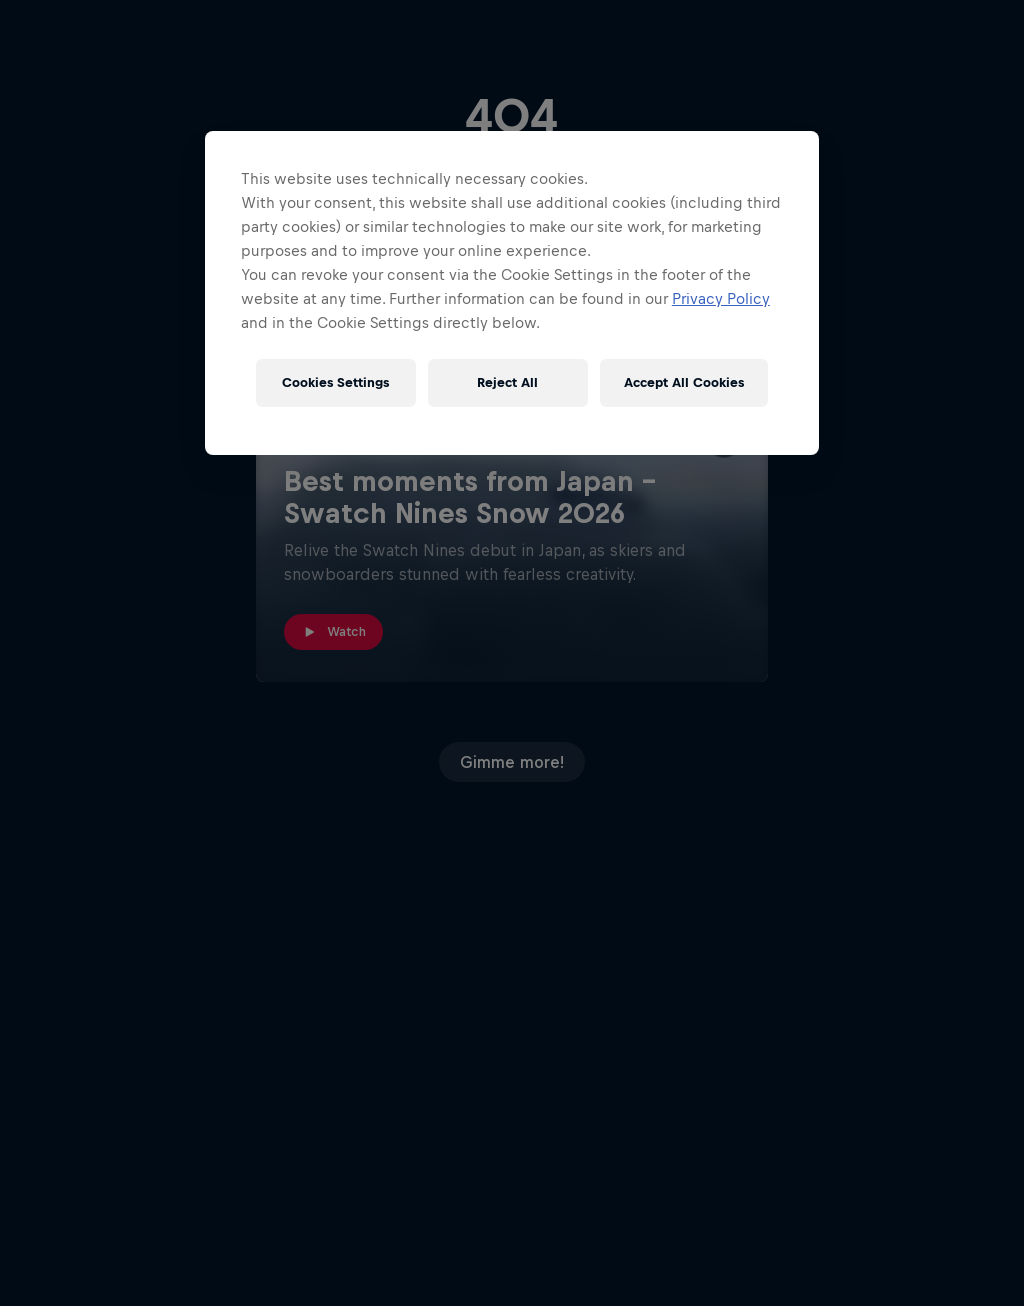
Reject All (507, 382)
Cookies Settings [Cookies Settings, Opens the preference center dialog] (335, 382)
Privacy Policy (721, 298)
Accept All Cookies (684, 382)
